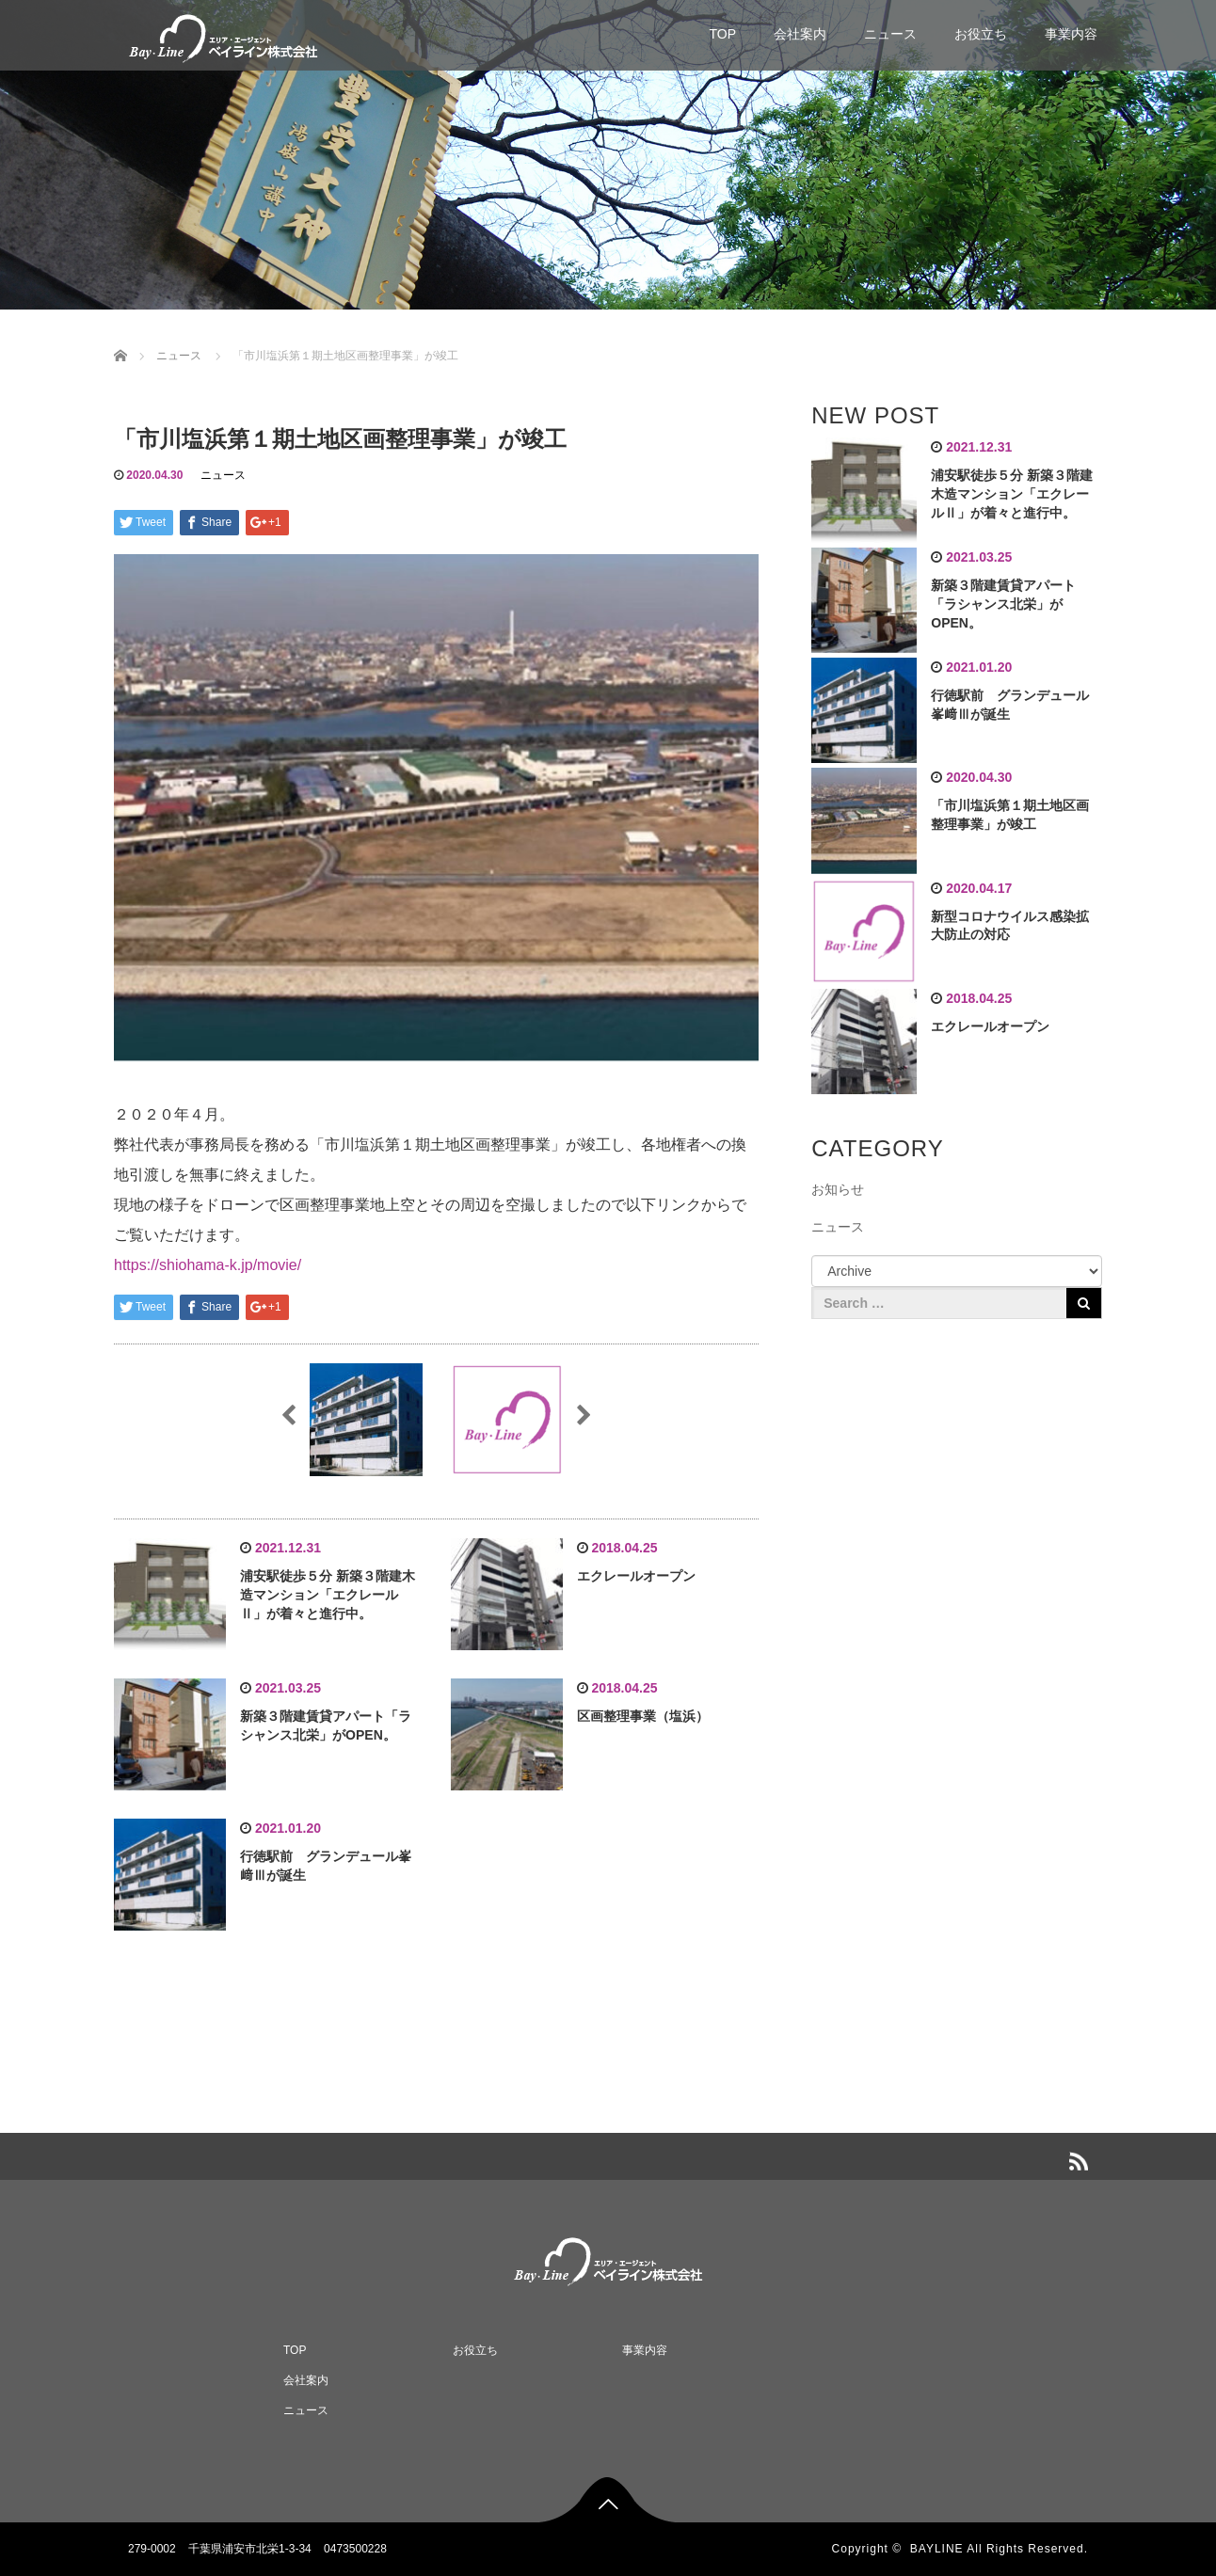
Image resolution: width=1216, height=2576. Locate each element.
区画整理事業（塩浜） (643, 1716)
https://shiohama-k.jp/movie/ (215, 1265)
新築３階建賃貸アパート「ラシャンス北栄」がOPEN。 (1003, 604)
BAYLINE (937, 2548)
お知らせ (837, 1189)
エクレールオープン (636, 1575)
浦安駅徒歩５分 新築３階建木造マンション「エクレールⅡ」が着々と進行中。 (327, 1594)
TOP (722, 33)
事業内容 (1071, 33)
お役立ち (980, 33)
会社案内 (800, 33)
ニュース (890, 33)
